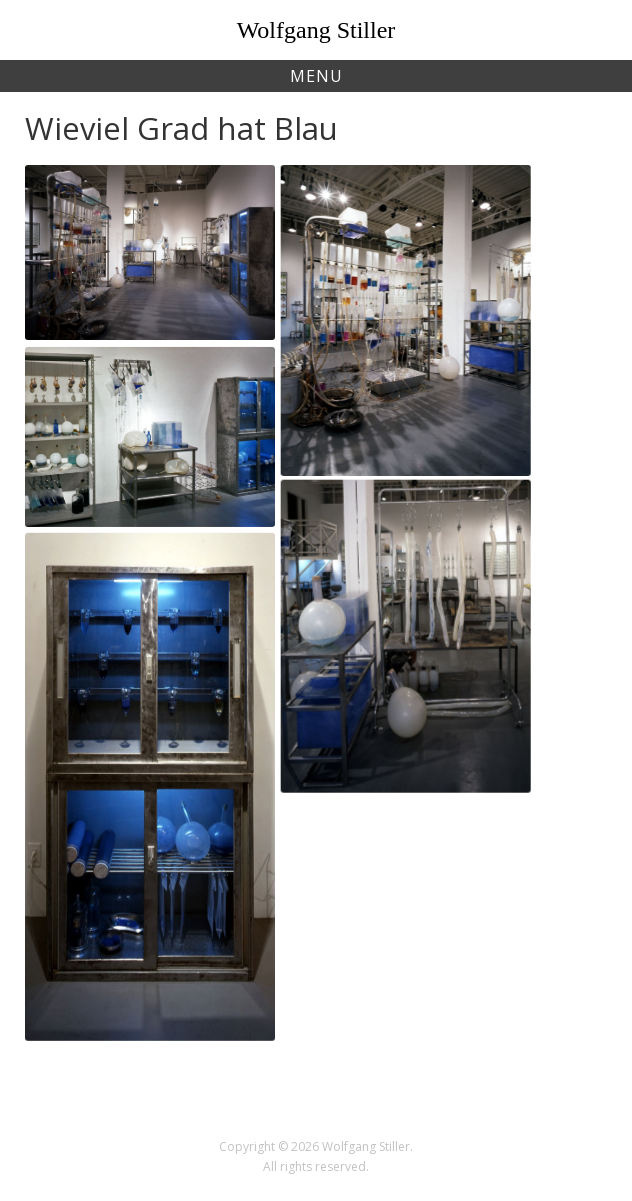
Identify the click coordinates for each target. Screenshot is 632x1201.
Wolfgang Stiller (316, 30)
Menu (316, 76)
